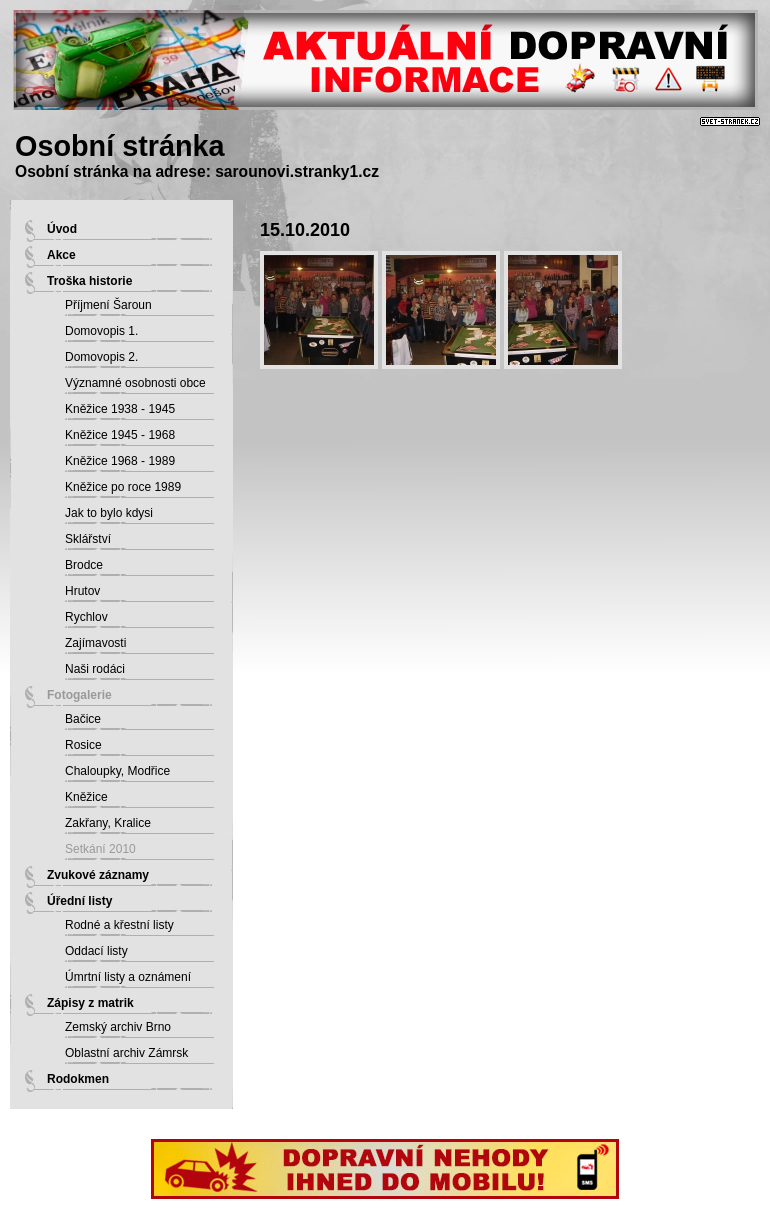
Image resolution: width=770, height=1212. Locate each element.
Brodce (84, 565)
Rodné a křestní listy (119, 925)
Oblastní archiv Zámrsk (126, 1053)
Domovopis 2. (101, 357)
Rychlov (86, 617)
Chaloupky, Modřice (117, 771)
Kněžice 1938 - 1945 (120, 409)
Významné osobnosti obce (135, 383)
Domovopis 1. (101, 331)
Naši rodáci (95, 669)
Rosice (83, 745)
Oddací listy (96, 951)
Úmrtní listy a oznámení (128, 977)
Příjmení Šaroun (108, 305)
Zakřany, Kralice (108, 823)
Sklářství (88, 539)
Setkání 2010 (100, 849)
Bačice (83, 719)
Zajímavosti (95, 643)
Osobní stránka (120, 146)
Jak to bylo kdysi (109, 513)
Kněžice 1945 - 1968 (120, 435)
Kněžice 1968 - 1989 (120, 461)
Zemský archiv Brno (118, 1027)
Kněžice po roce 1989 (123, 487)
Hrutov (82, 591)
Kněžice (86, 797)
